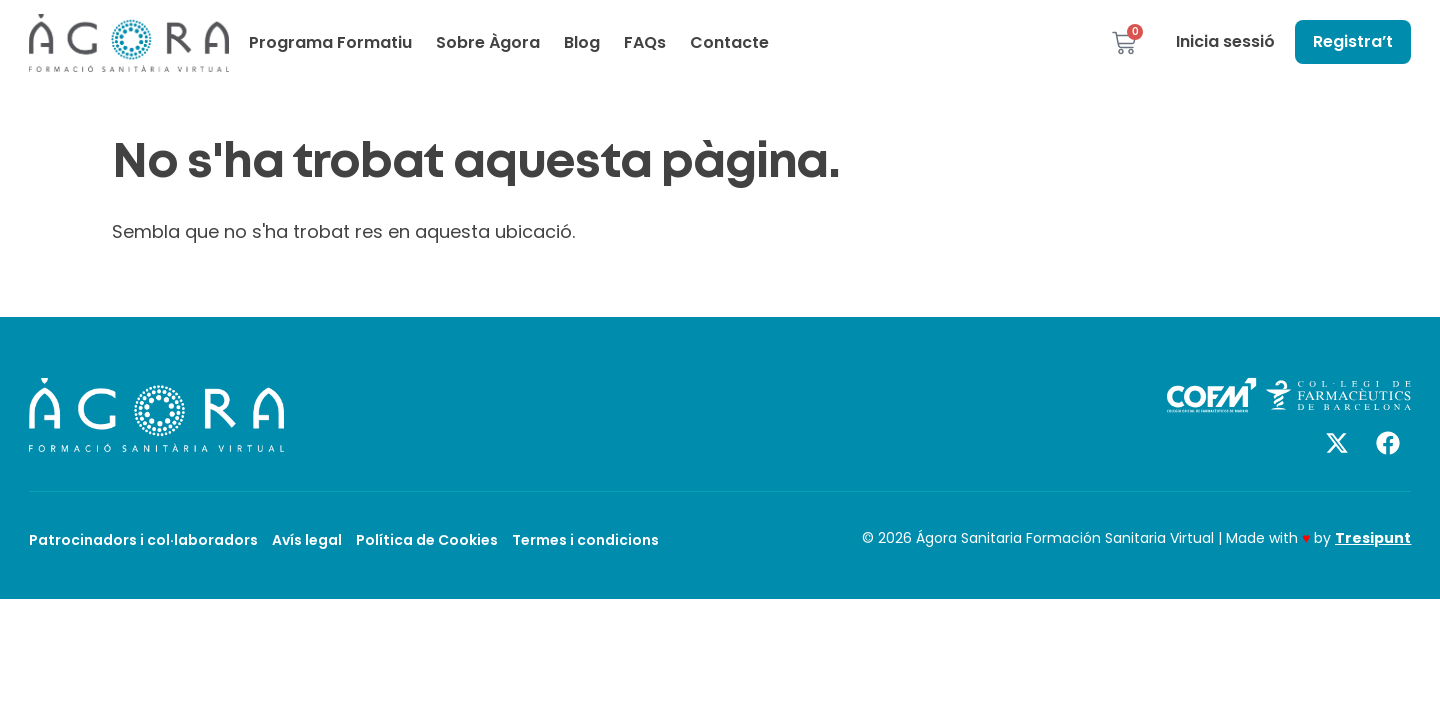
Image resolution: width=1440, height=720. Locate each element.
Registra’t (1353, 41)
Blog (582, 42)
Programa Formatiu (330, 42)
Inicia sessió (1225, 41)
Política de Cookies (427, 540)
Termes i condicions (585, 540)
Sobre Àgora (488, 42)
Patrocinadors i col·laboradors (143, 540)
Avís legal (307, 540)
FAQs (645, 42)
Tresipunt (1373, 538)
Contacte (729, 42)
